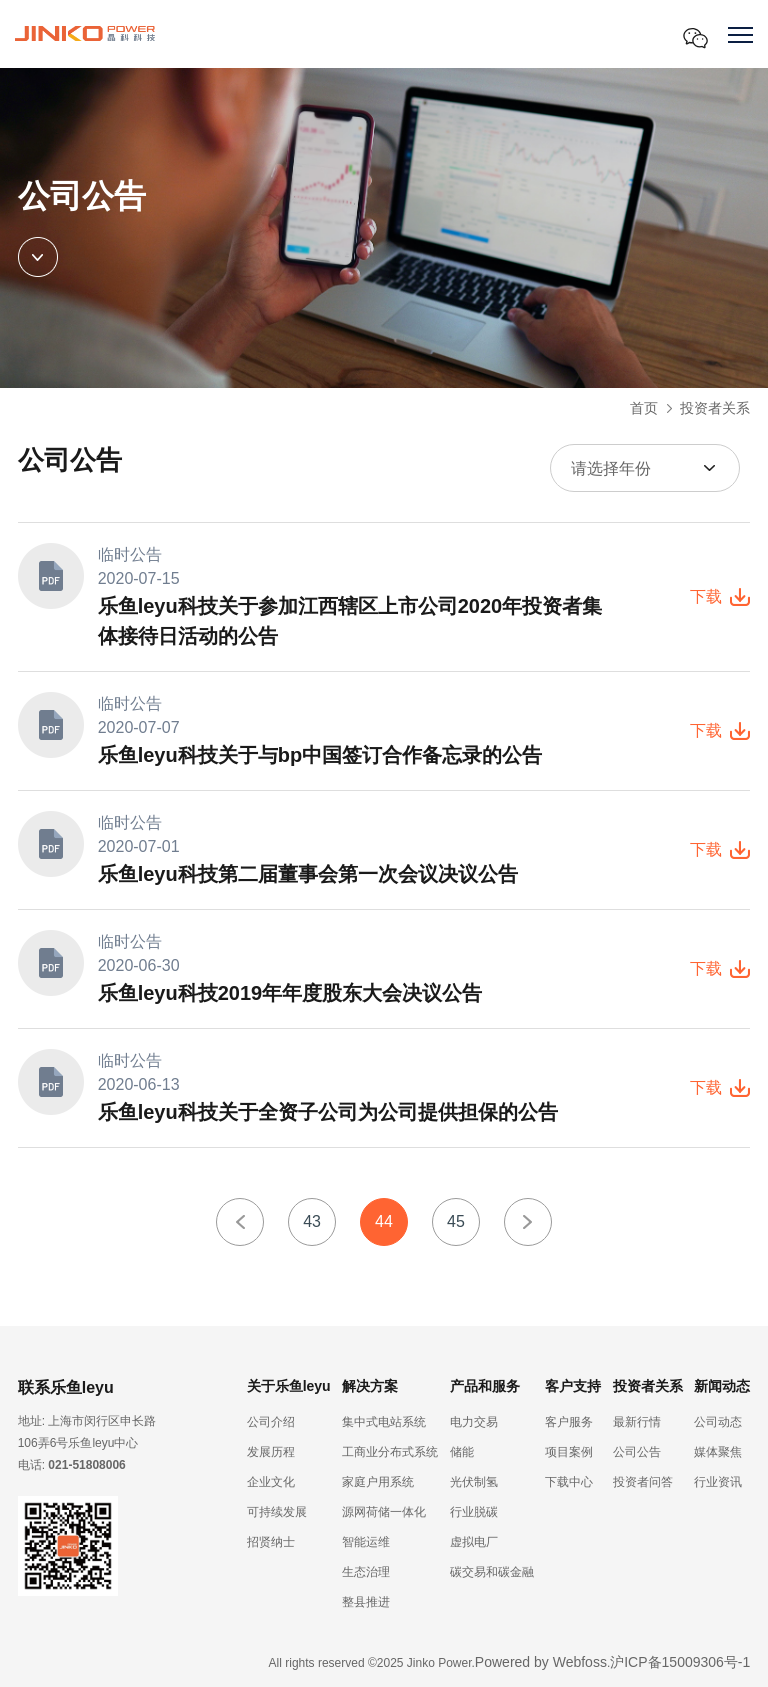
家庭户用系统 (378, 1482)
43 (312, 1221)
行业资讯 (718, 1482)
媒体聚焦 (718, 1452)
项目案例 (569, 1452)
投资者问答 (643, 1482)
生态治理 (366, 1572)
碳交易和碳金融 (492, 1572)
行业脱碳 (474, 1512)
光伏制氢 (474, 1482)
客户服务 (569, 1422)
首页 (644, 408)
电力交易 (474, 1422)
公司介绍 (271, 1422)
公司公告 (637, 1452)
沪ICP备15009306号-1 (680, 1662)
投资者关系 (715, 408)
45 (456, 1221)
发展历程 (271, 1452)
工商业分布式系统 (390, 1452)
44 (384, 1221)
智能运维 (366, 1542)
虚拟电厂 (474, 1542)
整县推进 (366, 1602)
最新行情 (637, 1422)
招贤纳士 (271, 1542)
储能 (462, 1452)
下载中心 (569, 1482)
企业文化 (271, 1482)
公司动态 (718, 1422)
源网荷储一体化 (384, 1512)
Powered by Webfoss (541, 1662)
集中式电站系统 (384, 1422)
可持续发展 (277, 1512)
